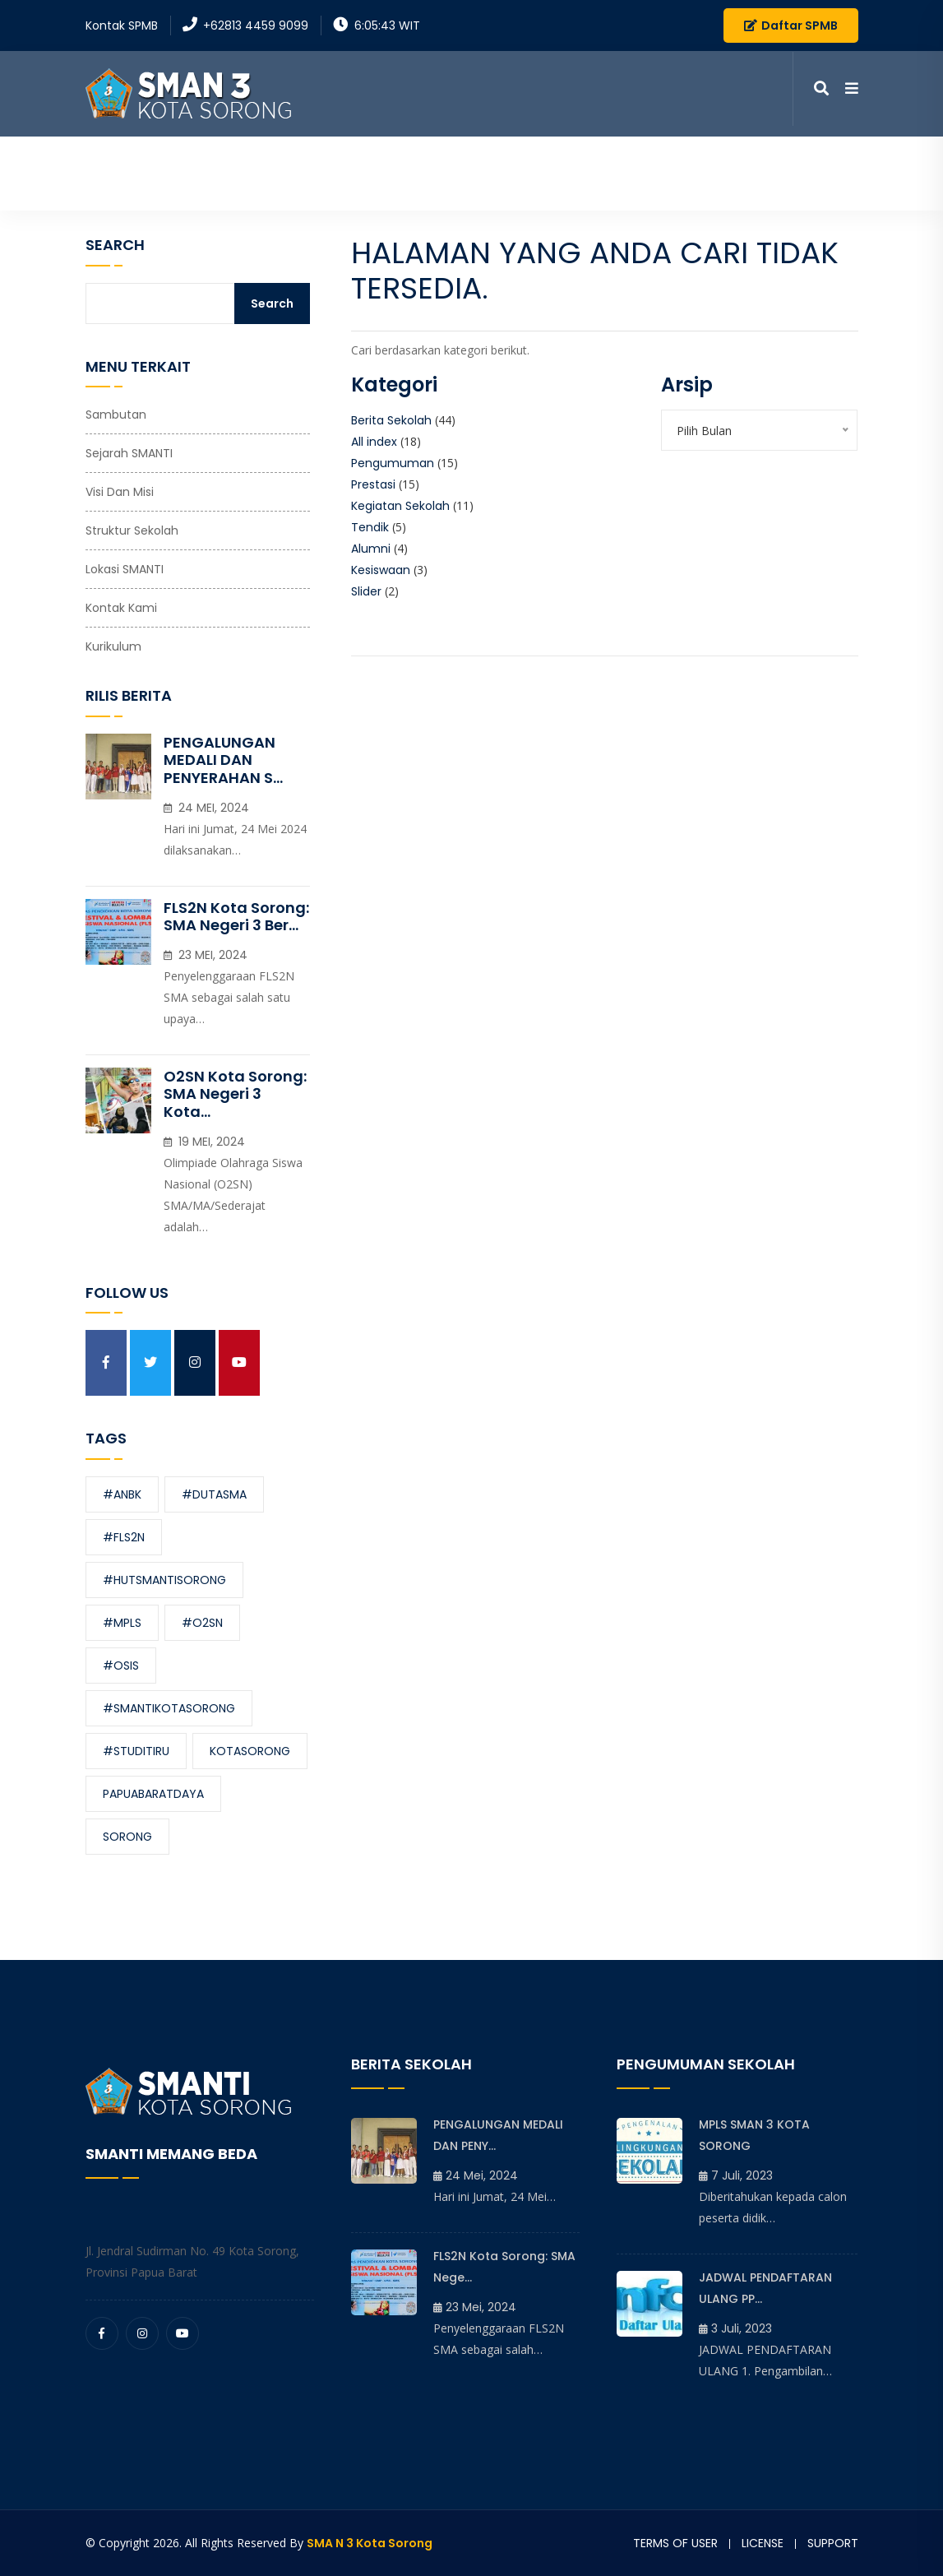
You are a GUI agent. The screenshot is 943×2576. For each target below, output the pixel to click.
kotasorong (250, 1751)
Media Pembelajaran (637, 172)
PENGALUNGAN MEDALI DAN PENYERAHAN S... (223, 760)
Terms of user (675, 2543)
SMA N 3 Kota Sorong (369, 2543)
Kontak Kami (765, 172)
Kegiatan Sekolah (400, 506)
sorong (127, 1836)
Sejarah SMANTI (129, 453)
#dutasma (214, 1494)
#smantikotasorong (169, 1708)
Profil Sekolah (392, 172)
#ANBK (122, 1494)
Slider (366, 591)
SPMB (843, 172)
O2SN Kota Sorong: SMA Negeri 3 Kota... (235, 1094)
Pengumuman (392, 463)
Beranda (295, 172)
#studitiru (136, 1751)
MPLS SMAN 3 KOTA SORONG (754, 2135)
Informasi (506, 172)
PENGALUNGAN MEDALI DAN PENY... (498, 2135)
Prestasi (373, 484)
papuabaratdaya (153, 1794)
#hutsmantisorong (164, 1580)
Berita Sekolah (391, 420)
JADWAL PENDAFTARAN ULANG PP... (765, 2288)
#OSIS (121, 1665)
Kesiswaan (380, 570)
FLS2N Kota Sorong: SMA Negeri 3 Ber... (236, 916)
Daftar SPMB (791, 25)
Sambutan (116, 414)
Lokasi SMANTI (125, 569)
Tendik (370, 527)
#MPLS (122, 1623)
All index (374, 441)
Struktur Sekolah (132, 530)
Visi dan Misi (120, 492)
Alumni (371, 548)
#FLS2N (124, 1537)
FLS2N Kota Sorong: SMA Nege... (504, 2267)
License (763, 2543)
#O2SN (202, 1623)
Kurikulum (113, 646)
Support (832, 2543)
